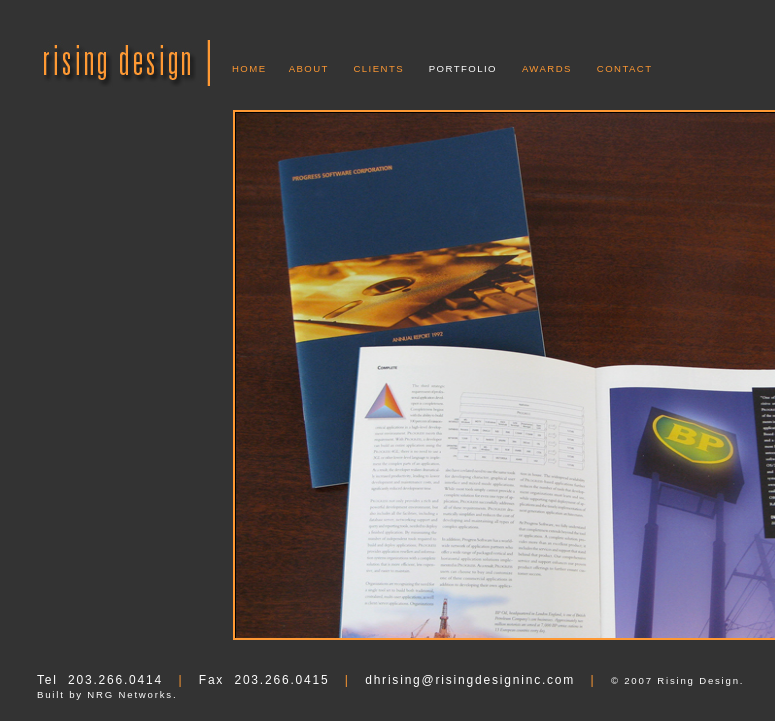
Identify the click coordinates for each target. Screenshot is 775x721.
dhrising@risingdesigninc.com (470, 680)
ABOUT (309, 69)
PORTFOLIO (463, 69)
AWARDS (547, 69)
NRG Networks (130, 694)
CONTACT (625, 69)
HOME (249, 69)
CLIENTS (378, 69)
